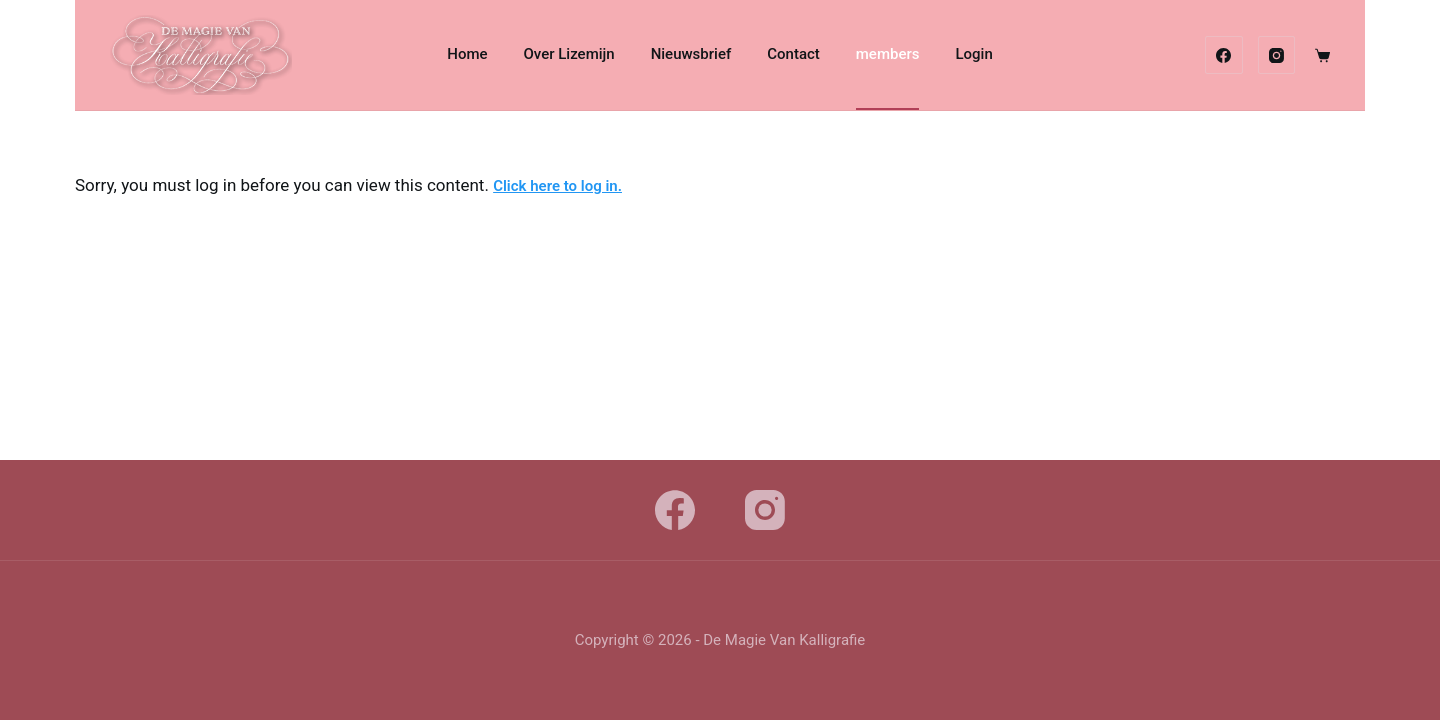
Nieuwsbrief (691, 54)
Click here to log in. (557, 186)
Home (467, 54)
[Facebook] (1224, 55)
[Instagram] (1277, 55)
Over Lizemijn (569, 54)
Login (973, 54)
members (888, 54)
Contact (793, 54)
